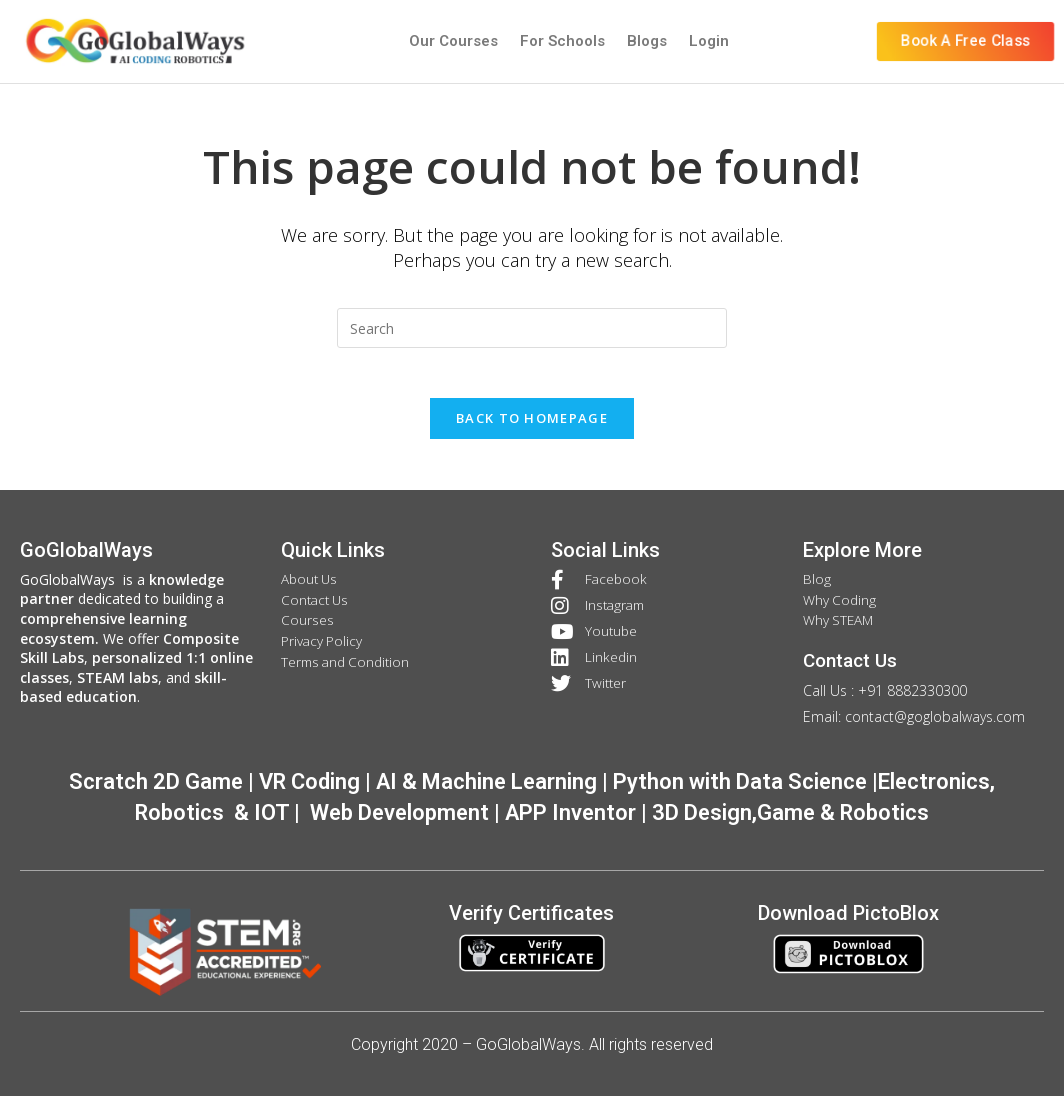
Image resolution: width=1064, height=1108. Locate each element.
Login (709, 41)
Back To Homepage (532, 429)
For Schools (562, 41)
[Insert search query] (532, 328)
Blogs (647, 41)
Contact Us (853, 674)
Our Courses (453, 41)
